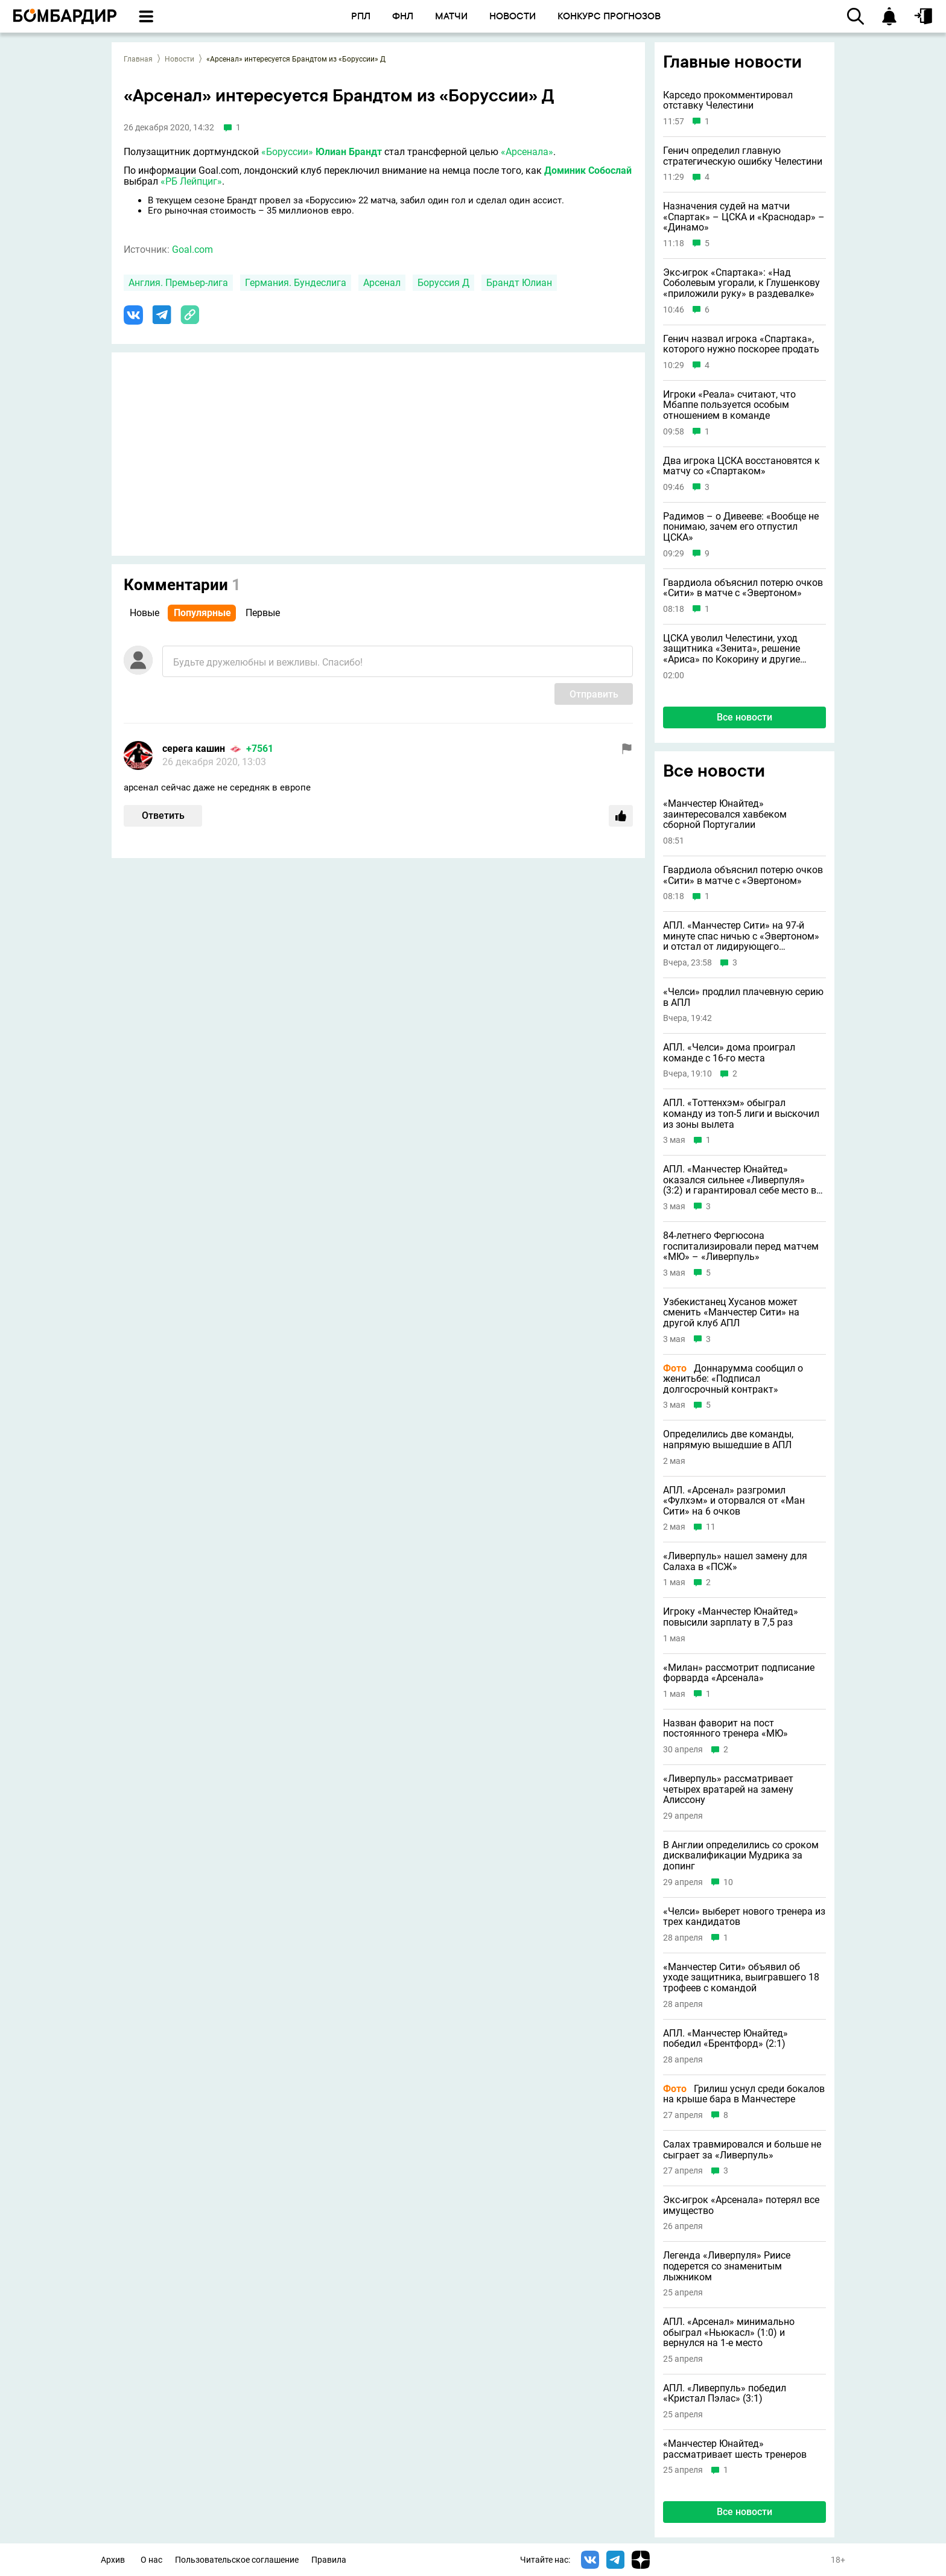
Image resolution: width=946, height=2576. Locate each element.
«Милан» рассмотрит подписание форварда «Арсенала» (738, 1673)
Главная (138, 59)
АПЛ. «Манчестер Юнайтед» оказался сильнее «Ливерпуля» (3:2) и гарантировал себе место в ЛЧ (739, 1180)
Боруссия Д (443, 282)
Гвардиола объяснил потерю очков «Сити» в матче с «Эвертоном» (743, 588)
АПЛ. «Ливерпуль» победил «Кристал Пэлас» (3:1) (724, 2393)
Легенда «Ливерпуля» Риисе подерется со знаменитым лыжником (726, 2266)
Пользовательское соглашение (237, 2560)
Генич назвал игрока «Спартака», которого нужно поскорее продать (741, 344)
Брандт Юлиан (519, 282)
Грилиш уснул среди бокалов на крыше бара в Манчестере (744, 2094)
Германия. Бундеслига (295, 282)
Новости (179, 59)
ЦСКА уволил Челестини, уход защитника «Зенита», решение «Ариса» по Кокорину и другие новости (731, 649)
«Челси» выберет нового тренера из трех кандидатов (744, 1916)
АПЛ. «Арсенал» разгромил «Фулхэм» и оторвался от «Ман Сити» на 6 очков (734, 1501)
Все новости (744, 717)
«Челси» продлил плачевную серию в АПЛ (743, 997)
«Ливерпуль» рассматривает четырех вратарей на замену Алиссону (728, 1789)
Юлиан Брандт (349, 151)
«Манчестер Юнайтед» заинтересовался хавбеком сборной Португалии (725, 814)
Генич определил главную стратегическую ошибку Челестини (742, 156)
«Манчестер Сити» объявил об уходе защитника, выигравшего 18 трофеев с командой (741, 1978)
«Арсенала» (527, 151)
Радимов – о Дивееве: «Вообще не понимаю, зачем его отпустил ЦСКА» (741, 527)
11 (711, 1526)
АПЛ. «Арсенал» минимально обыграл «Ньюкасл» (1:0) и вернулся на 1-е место (729, 2333)
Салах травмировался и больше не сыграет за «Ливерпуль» (742, 2149)
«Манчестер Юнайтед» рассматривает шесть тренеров (735, 2449)
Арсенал (382, 282)
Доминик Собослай (588, 170)
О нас (151, 2560)
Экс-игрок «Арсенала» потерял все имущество (741, 2205)
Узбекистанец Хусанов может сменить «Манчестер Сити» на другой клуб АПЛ (731, 1313)
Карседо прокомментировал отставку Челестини (728, 100)
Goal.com (192, 249)
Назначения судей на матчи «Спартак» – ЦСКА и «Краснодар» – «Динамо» (744, 217)
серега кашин (193, 748)
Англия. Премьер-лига (178, 282)
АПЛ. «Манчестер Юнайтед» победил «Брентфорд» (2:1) (725, 2038)
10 (728, 1882)
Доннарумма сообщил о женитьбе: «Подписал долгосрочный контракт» (733, 1379)
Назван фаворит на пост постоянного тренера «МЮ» (725, 1728)
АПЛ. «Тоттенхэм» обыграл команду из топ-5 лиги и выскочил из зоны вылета (741, 1114)
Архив (113, 2560)
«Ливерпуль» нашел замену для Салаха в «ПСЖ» (735, 1561)
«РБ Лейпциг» (191, 181)
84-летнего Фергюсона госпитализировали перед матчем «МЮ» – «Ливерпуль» (741, 1246)
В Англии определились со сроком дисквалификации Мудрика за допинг (741, 1856)
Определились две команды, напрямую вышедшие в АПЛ (728, 1439)
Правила (328, 2560)
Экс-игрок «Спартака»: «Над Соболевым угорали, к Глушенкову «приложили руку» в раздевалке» (741, 283)
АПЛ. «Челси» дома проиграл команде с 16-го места (729, 1052)
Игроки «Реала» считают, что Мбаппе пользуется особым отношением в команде (729, 405)
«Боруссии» (287, 151)
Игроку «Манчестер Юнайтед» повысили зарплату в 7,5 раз (730, 1616)
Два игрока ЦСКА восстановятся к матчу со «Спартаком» (741, 466)
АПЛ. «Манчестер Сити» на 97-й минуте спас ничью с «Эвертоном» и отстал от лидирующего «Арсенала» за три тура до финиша (742, 936)
